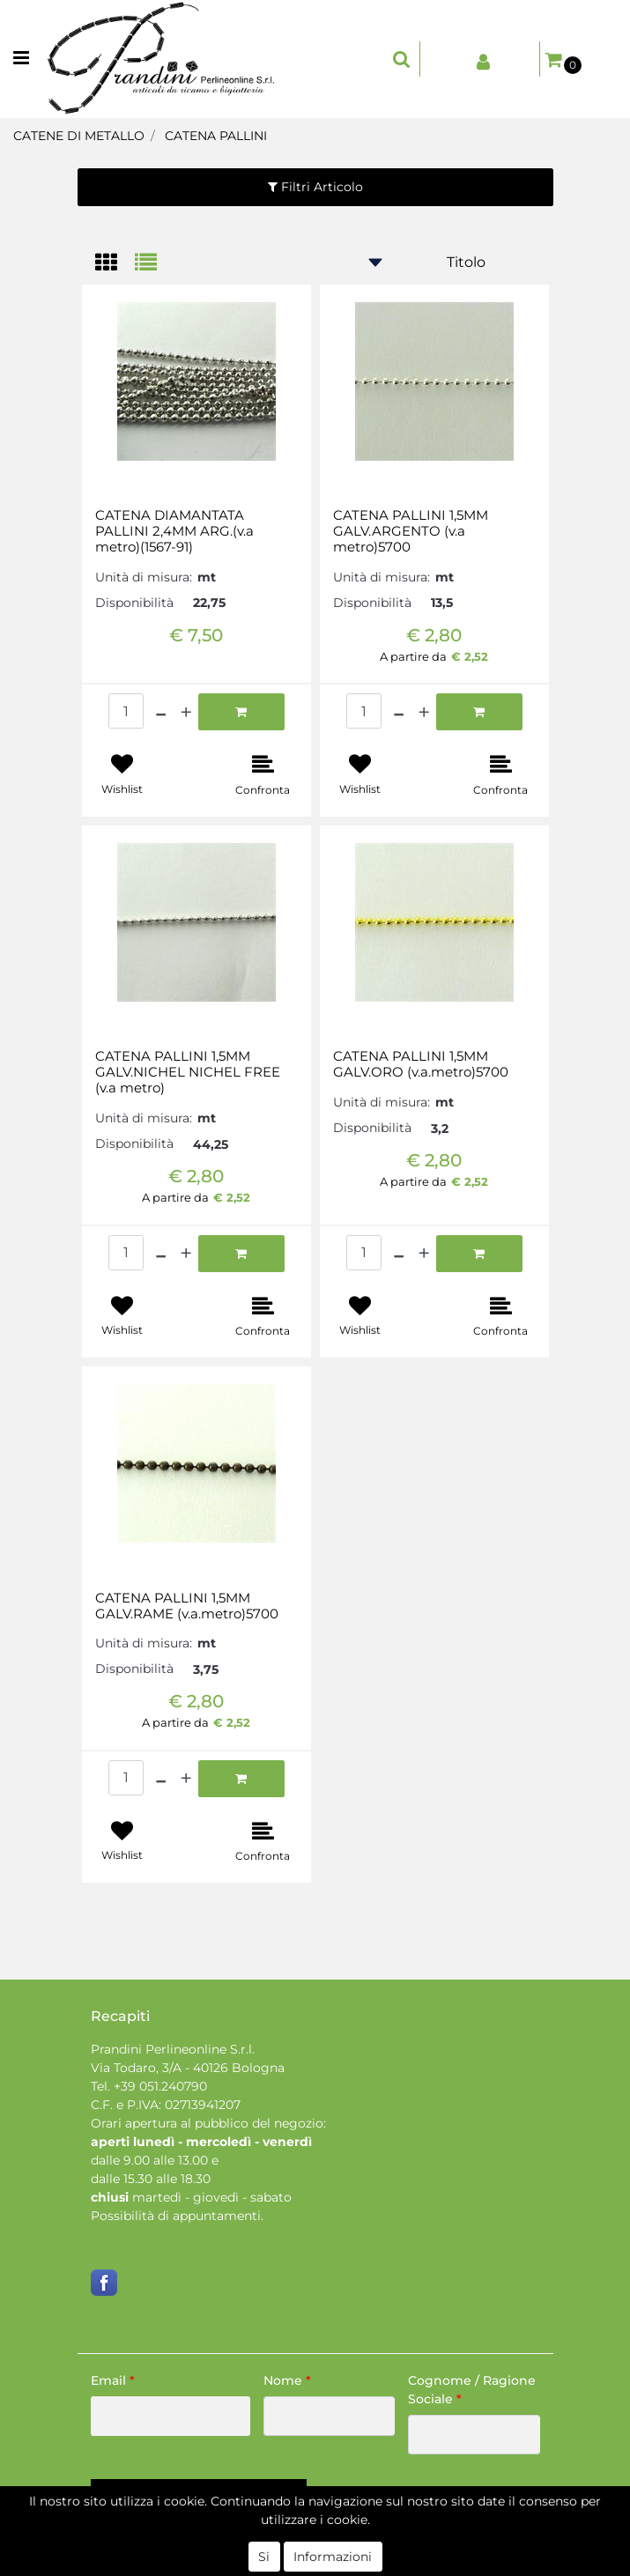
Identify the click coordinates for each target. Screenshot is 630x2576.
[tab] (115, 264)
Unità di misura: (143, 577)
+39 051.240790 (160, 2086)
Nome (287, 2380)
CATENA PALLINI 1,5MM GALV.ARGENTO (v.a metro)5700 (410, 531)
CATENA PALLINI (216, 136)
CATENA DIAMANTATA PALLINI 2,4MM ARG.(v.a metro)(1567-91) (174, 531)
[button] (401, 59)
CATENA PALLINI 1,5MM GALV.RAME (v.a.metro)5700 (186, 1606)
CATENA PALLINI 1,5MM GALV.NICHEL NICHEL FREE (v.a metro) (187, 1072)
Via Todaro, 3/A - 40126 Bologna (188, 2068)
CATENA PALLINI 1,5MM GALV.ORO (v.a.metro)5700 (420, 1064)
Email (113, 2380)
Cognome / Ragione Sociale (472, 2389)
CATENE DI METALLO (79, 136)
